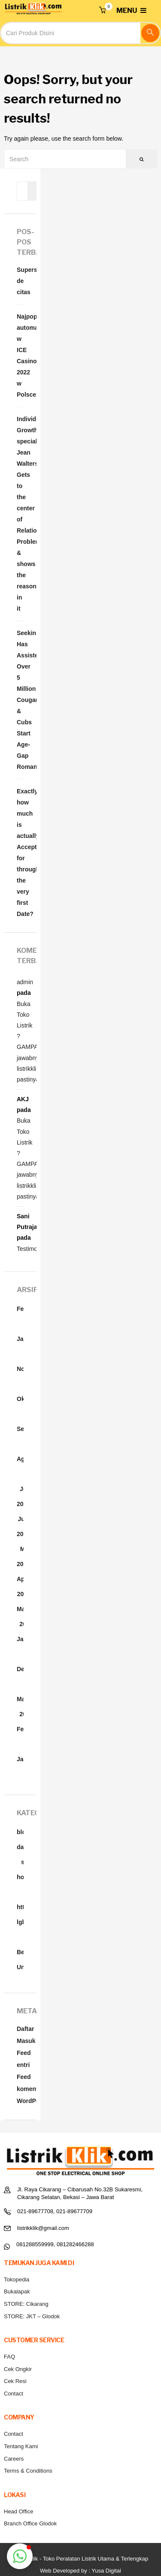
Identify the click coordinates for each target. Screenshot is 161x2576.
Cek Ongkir (18, 2369)
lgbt (22, 1922)
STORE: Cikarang (26, 2304)
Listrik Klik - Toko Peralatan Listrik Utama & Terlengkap (80, 2558)
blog (23, 1832)
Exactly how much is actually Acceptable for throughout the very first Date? (20, 852)
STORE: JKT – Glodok (32, 2316)
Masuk (26, 2040)
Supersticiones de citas (20, 280)
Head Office (18, 2511)
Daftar (25, 2028)
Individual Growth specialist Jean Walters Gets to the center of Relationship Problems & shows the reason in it (20, 514)
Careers (14, 2458)
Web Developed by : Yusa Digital (80, 2570)
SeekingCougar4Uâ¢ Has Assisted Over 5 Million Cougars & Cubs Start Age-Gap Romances (20, 700)
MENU (131, 10)
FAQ (9, 2356)
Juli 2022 (23, 1496)
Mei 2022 (23, 1556)
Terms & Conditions (28, 2471)
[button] (102, 10)
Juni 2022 (23, 1526)
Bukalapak (17, 2291)
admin (25, 982)
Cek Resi (15, 2381)
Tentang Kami (21, 2446)
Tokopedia (16, 2279)
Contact (13, 2393)
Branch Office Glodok (30, 2523)
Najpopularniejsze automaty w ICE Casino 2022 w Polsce (20, 355)
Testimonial (32, 1248)
